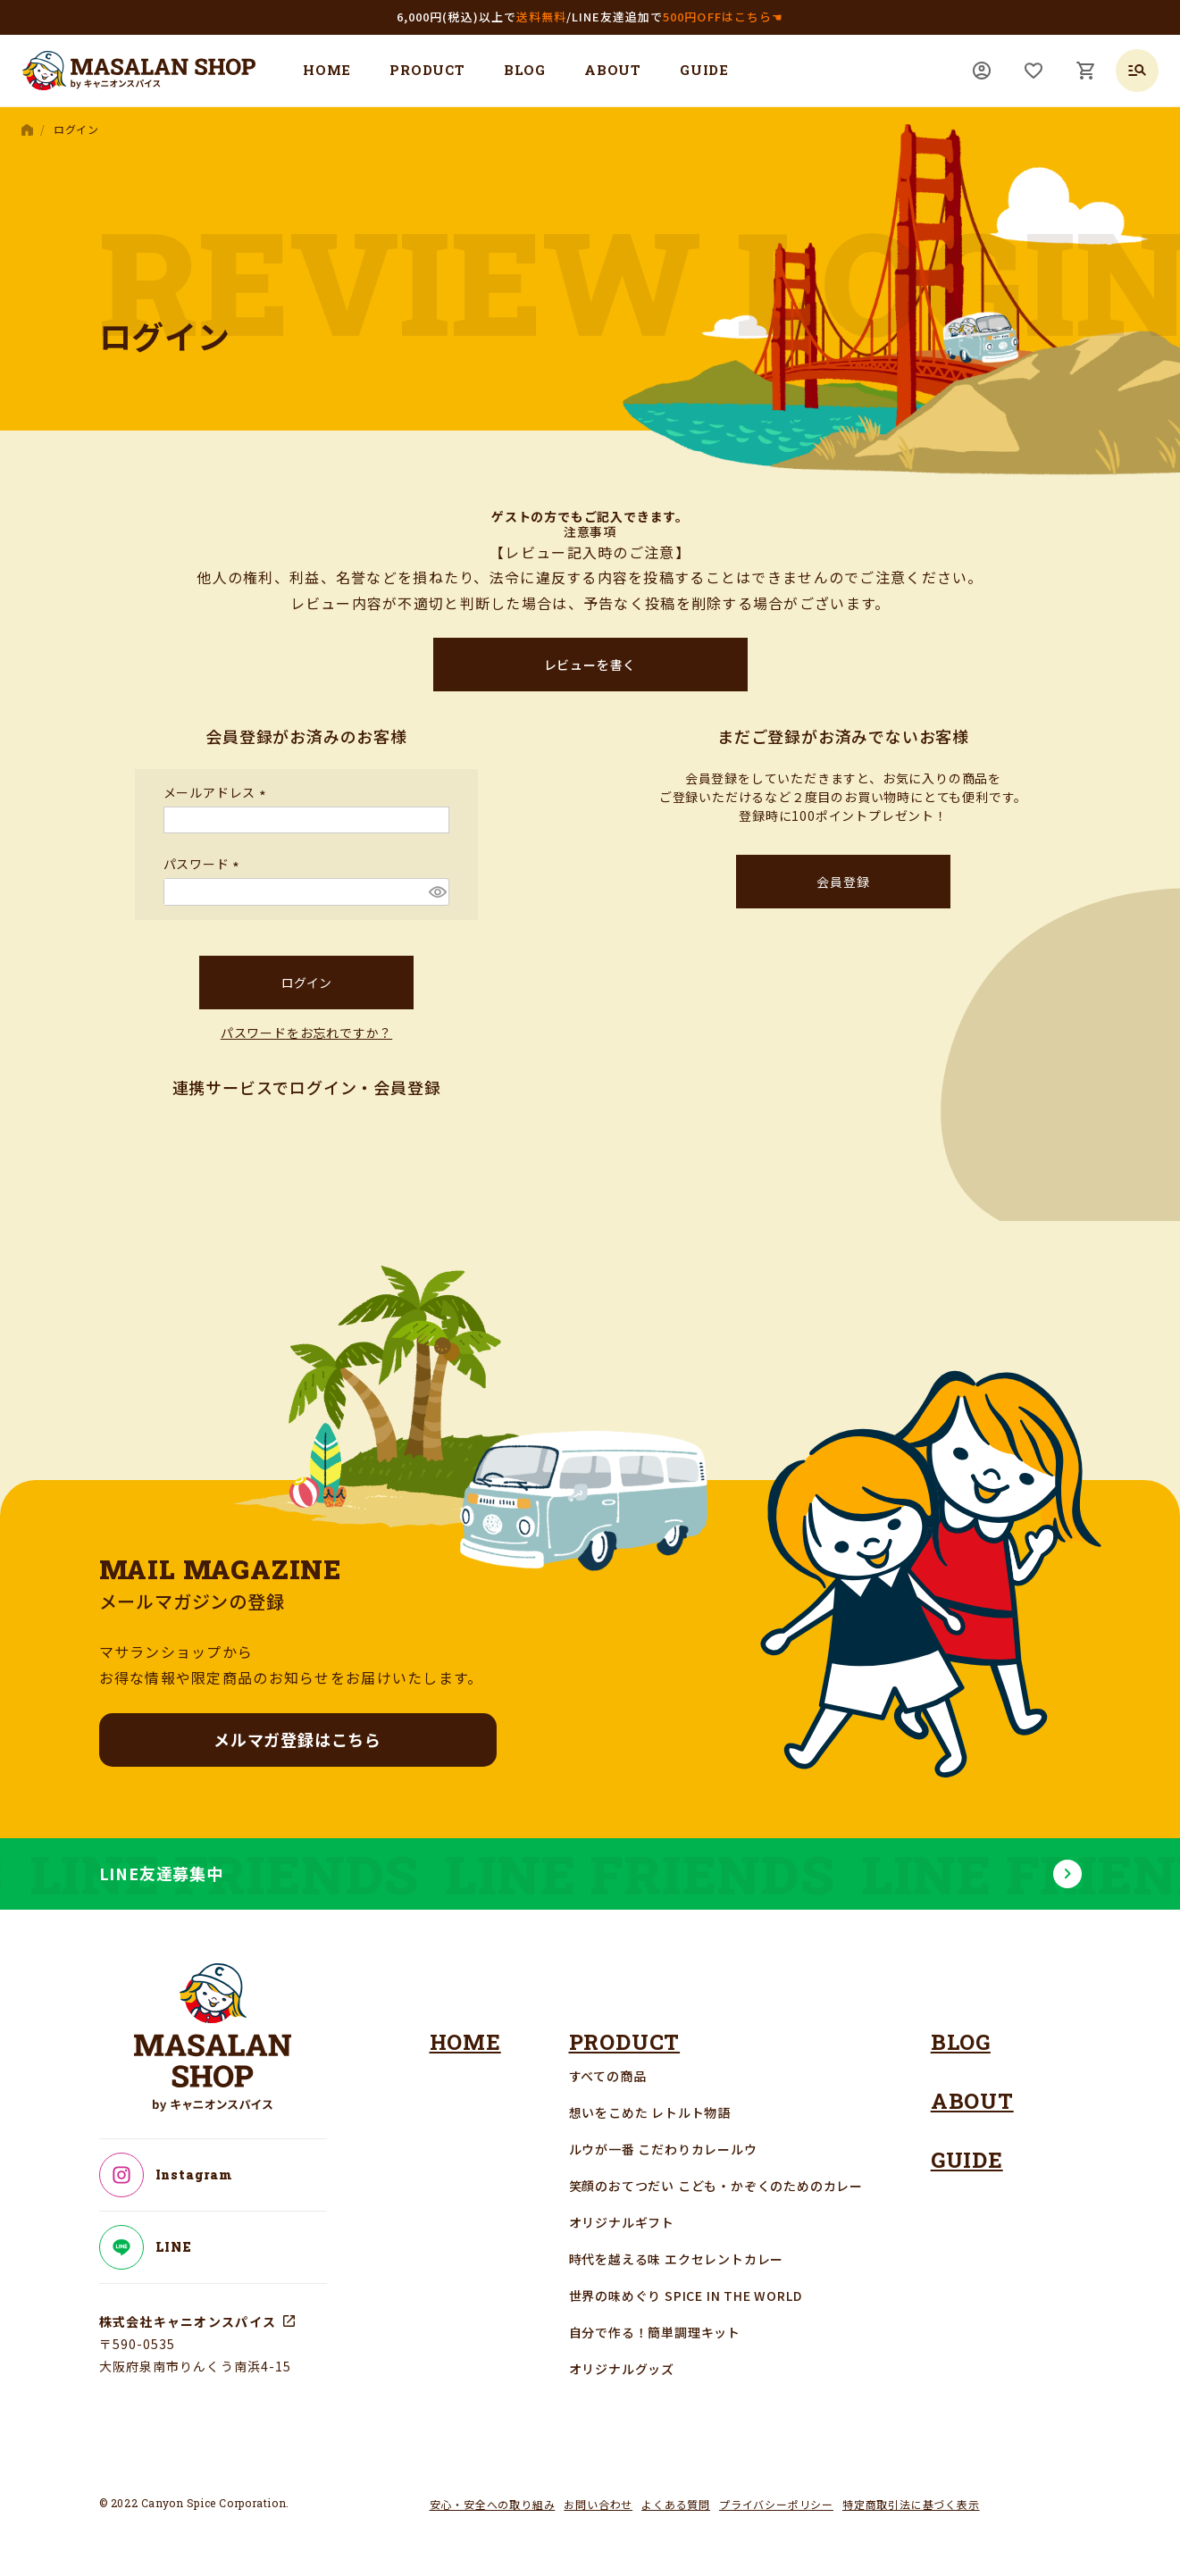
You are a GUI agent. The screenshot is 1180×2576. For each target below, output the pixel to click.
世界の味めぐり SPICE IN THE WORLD (685, 2295)
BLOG (525, 70)
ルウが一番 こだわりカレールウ (663, 2149)
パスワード (204, 864)
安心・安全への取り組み (493, 2504)
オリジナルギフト (621, 2222)
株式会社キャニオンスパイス (188, 2321)
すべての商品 (608, 2076)
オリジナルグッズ (621, 2369)
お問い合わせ (598, 2504)
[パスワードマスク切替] (436, 892)
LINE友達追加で (677, 16)
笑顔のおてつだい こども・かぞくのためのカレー (716, 2186)
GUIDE (704, 70)
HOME (327, 70)
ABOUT (612, 70)
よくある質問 (675, 2504)
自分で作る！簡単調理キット (655, 2332)
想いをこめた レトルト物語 (650, 2112)
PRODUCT (427, 70)
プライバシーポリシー (776, 2504)
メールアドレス (217, 792)
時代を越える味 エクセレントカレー (676, 2259)
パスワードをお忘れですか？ (306, 1032)
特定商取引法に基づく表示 (911, 2504)
